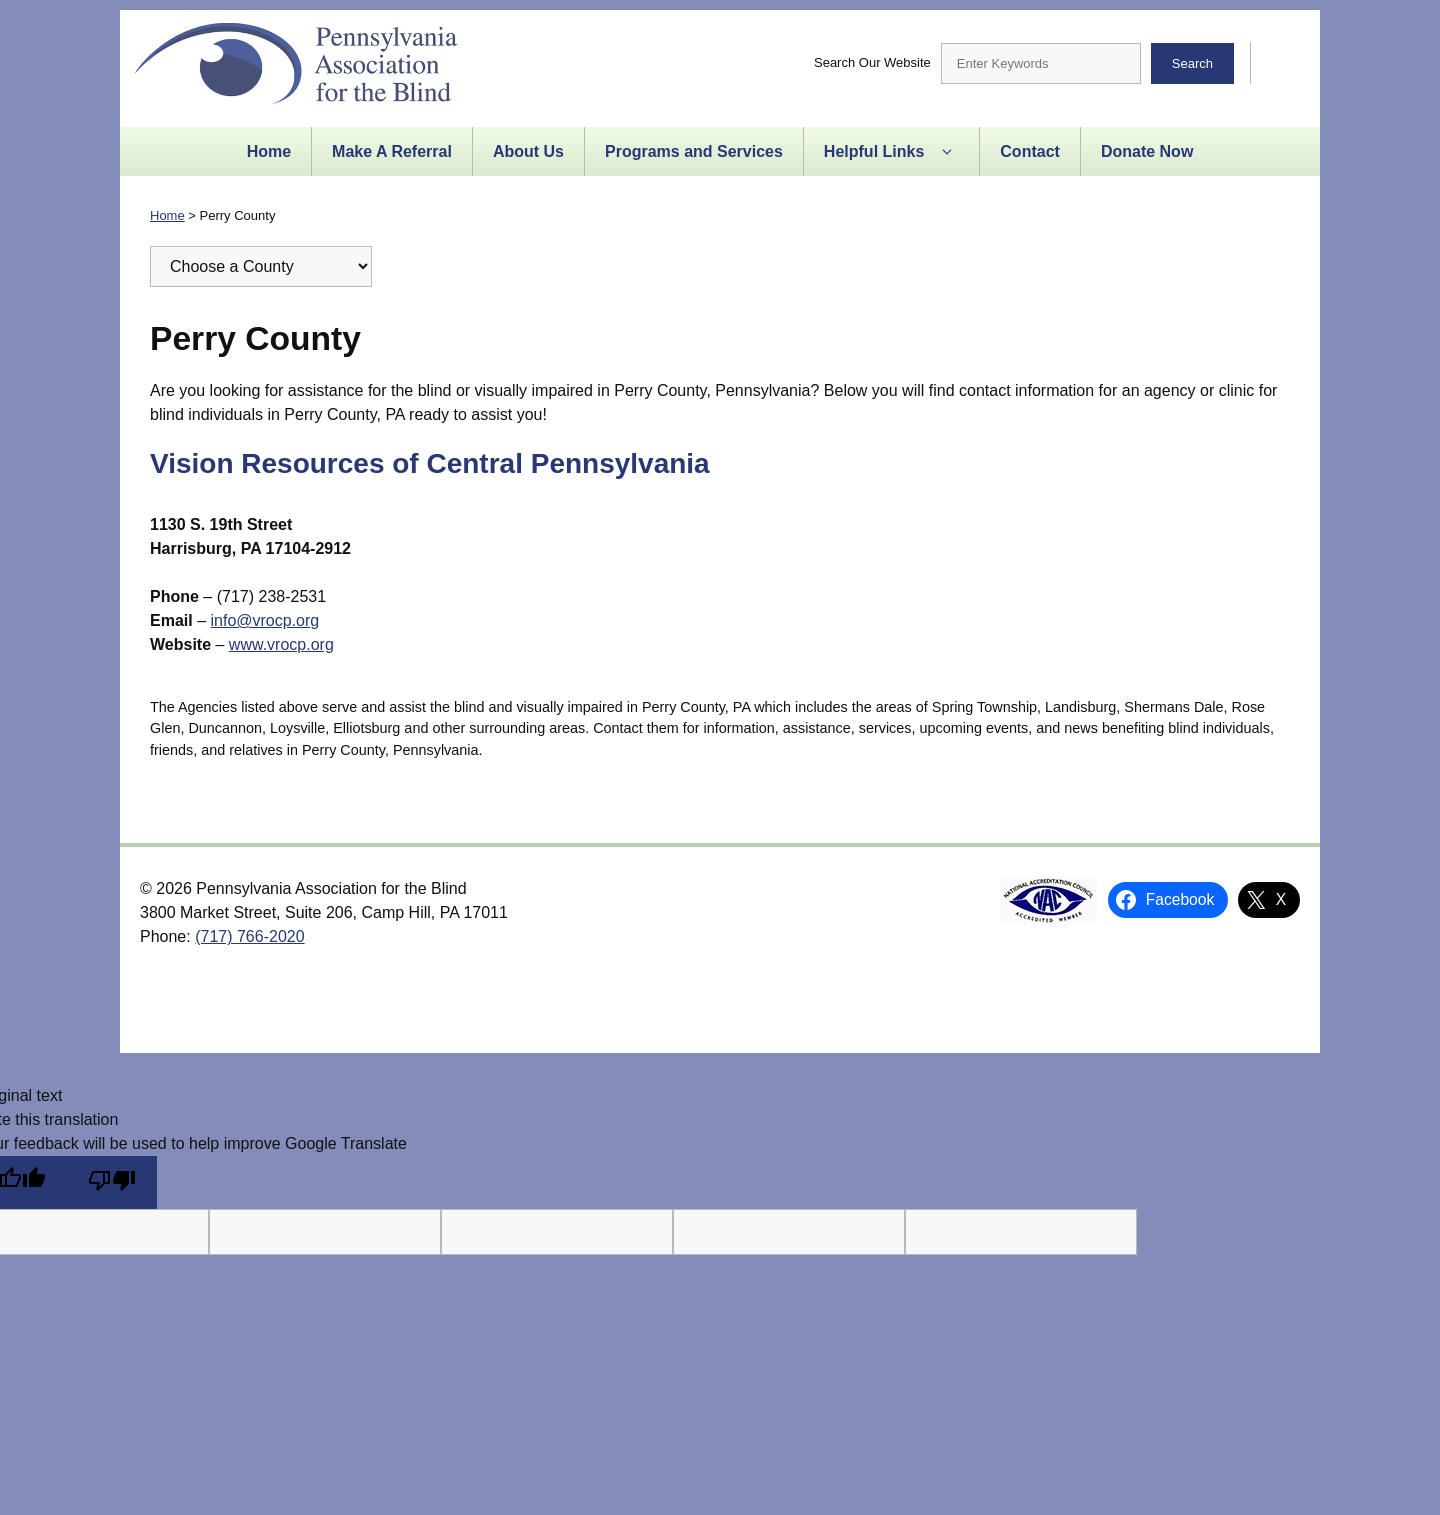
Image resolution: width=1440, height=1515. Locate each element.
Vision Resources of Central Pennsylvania (430, 463)
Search (1192, 63)
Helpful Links (891, 152)
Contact (1030, 151)
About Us (528, 151)
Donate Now (1147, 151)
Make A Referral (392, 151)
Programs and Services (694, 151)
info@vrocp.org (264, 620)
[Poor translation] (112, 1182)
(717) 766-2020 (249, 936)
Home (269, 151)
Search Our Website (872, 62)
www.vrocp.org (281, 644)
